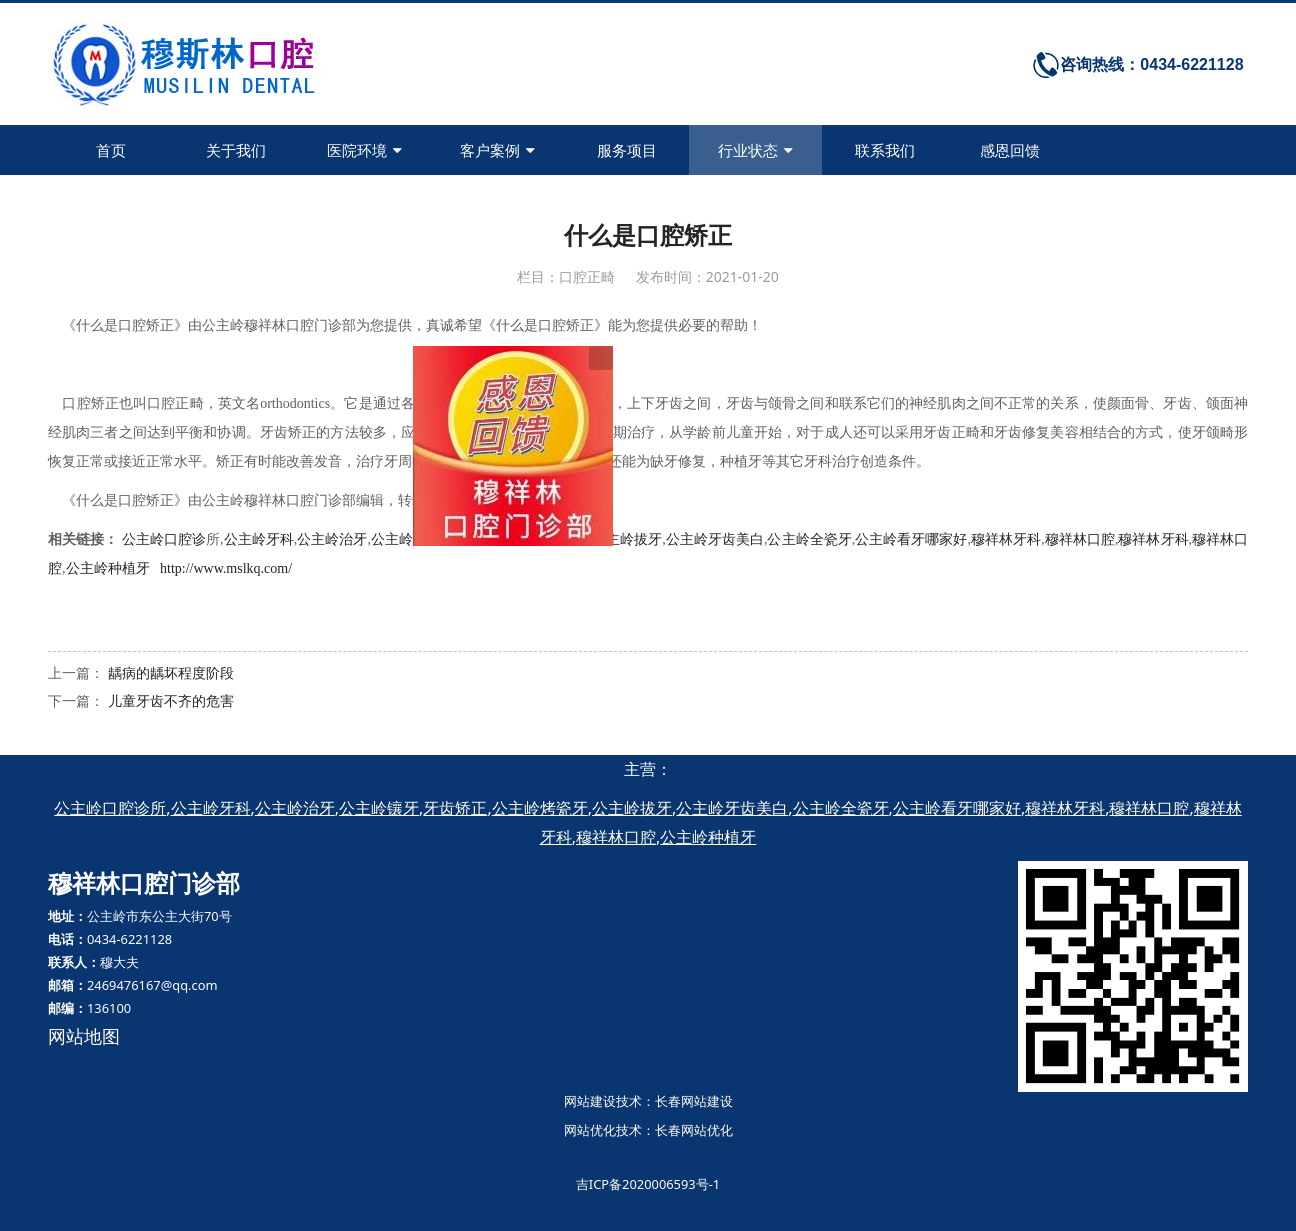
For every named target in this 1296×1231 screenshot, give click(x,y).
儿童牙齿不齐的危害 (171, 700)
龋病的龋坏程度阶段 (171, 672)
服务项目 (627, 150)
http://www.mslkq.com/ (226, 568)
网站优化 (590, 1130)
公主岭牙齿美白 (715, 539)
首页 (111, 150)
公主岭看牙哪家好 (911, 539)
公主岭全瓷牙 (809, 539)
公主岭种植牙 (108, 568)
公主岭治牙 (332, 539)
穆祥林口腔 (1080, 539)
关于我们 (236, 150)
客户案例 (497, 150)
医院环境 (364, 150)
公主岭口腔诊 (164, 539)
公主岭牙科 (258, 539)
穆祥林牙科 (1006, 539)
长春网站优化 (694, 1130)
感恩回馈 (1010, 150)
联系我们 (885, 150)
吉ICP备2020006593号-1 (648, 1184)
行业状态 (755, 150)
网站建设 (590, 1101)
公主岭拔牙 (627, 539)
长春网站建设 (694, 1101)
